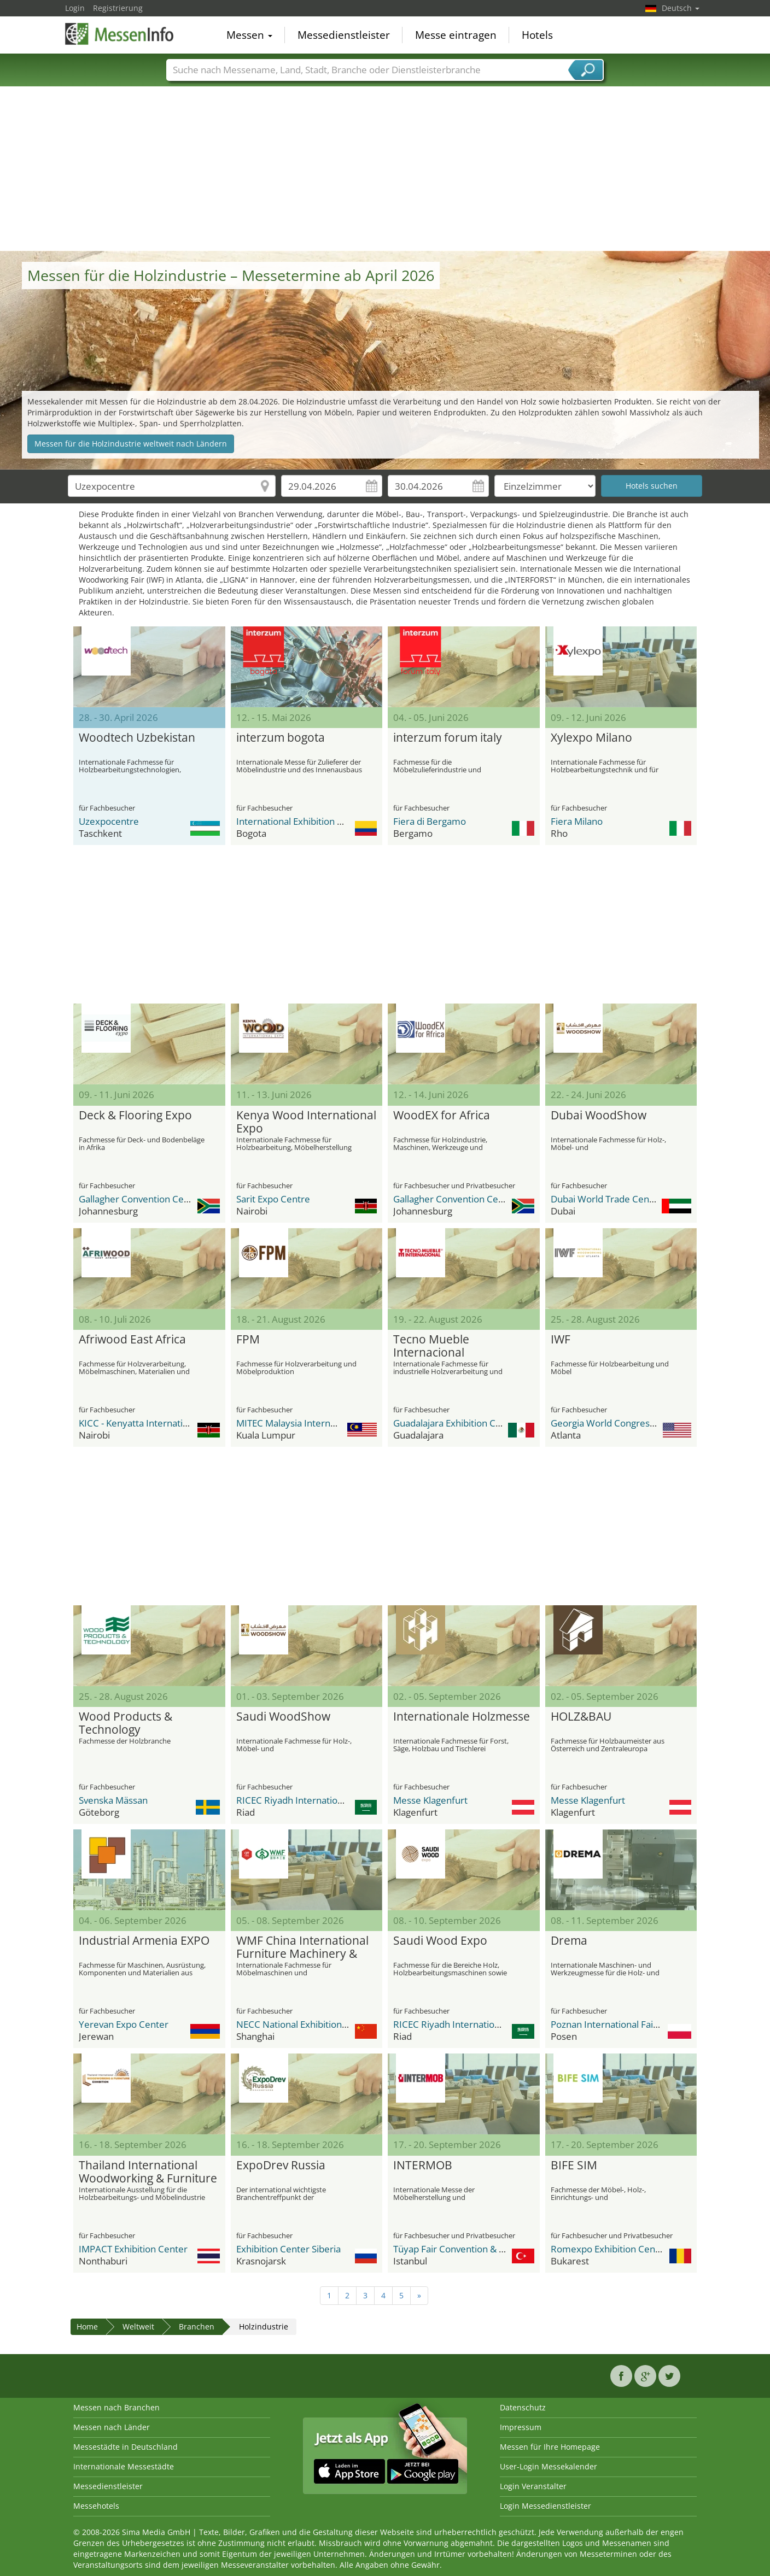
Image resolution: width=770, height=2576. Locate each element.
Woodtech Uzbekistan (137, 738)
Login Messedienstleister (545, 2506)
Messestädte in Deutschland (125, 2447)
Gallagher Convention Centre (140, 1199)
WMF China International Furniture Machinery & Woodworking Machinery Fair (303, 1947)
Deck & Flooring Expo (135, 1115)
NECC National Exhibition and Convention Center (339, 2024)
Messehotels (96, 2506)
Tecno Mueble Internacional (431, 1346)
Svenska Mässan (113, 1800)
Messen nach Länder (111, 2427)
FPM (248, 1340)
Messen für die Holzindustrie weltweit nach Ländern (130, 443)
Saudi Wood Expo (440, 1941)
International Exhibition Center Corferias (322, 821)
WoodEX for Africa (441, 1115)
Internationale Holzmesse (461, 1717)
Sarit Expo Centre (273, 1199)
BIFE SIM (574, 2165)
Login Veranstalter (533, 2486)
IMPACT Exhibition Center (133, 2249)
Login (75, 8)
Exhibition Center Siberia (288, 2249)
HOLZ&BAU (581, 1717)
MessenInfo (119, 34)
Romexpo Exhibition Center (609, 2249)
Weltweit (138, 2326)
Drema (569, 1941)
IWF (560, 1340)
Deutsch (680, 8)
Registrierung (118, 8)
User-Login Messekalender (548, 2466)
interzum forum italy (447, 738)
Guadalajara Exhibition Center (456, 1423)
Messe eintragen (456, 35)
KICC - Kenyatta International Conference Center (182, 1423)
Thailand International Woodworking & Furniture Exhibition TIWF (148, 2172)
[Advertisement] (385, 168)
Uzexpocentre (109, 821)
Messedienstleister (344, 35)
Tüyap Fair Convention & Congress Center (481, 2249)
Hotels (537, 35)
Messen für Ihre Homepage (550, 2447)
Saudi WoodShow (283, 1717)
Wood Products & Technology (125, 1723)
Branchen (196, 2326)
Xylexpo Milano (591, 738)
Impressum (520, 2427)
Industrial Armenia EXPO (144, 1941)
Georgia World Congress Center (618, 1423)
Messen (249, 35)
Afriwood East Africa (132, 1340)
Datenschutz (523, 2407)
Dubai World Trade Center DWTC (620, 1199)
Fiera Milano (577, 821)
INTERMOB (422, 2165)
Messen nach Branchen (116, 2407)
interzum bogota (280, 738)
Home (87, 2326)
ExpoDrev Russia (280, 2165)
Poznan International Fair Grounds (623, 2024)
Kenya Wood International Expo (306, 1122)
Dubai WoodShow (598, 1115)
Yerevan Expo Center (123, 2024)
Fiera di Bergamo (429, 821)
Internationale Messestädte (123, 2466)
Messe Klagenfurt (430, 1800)
